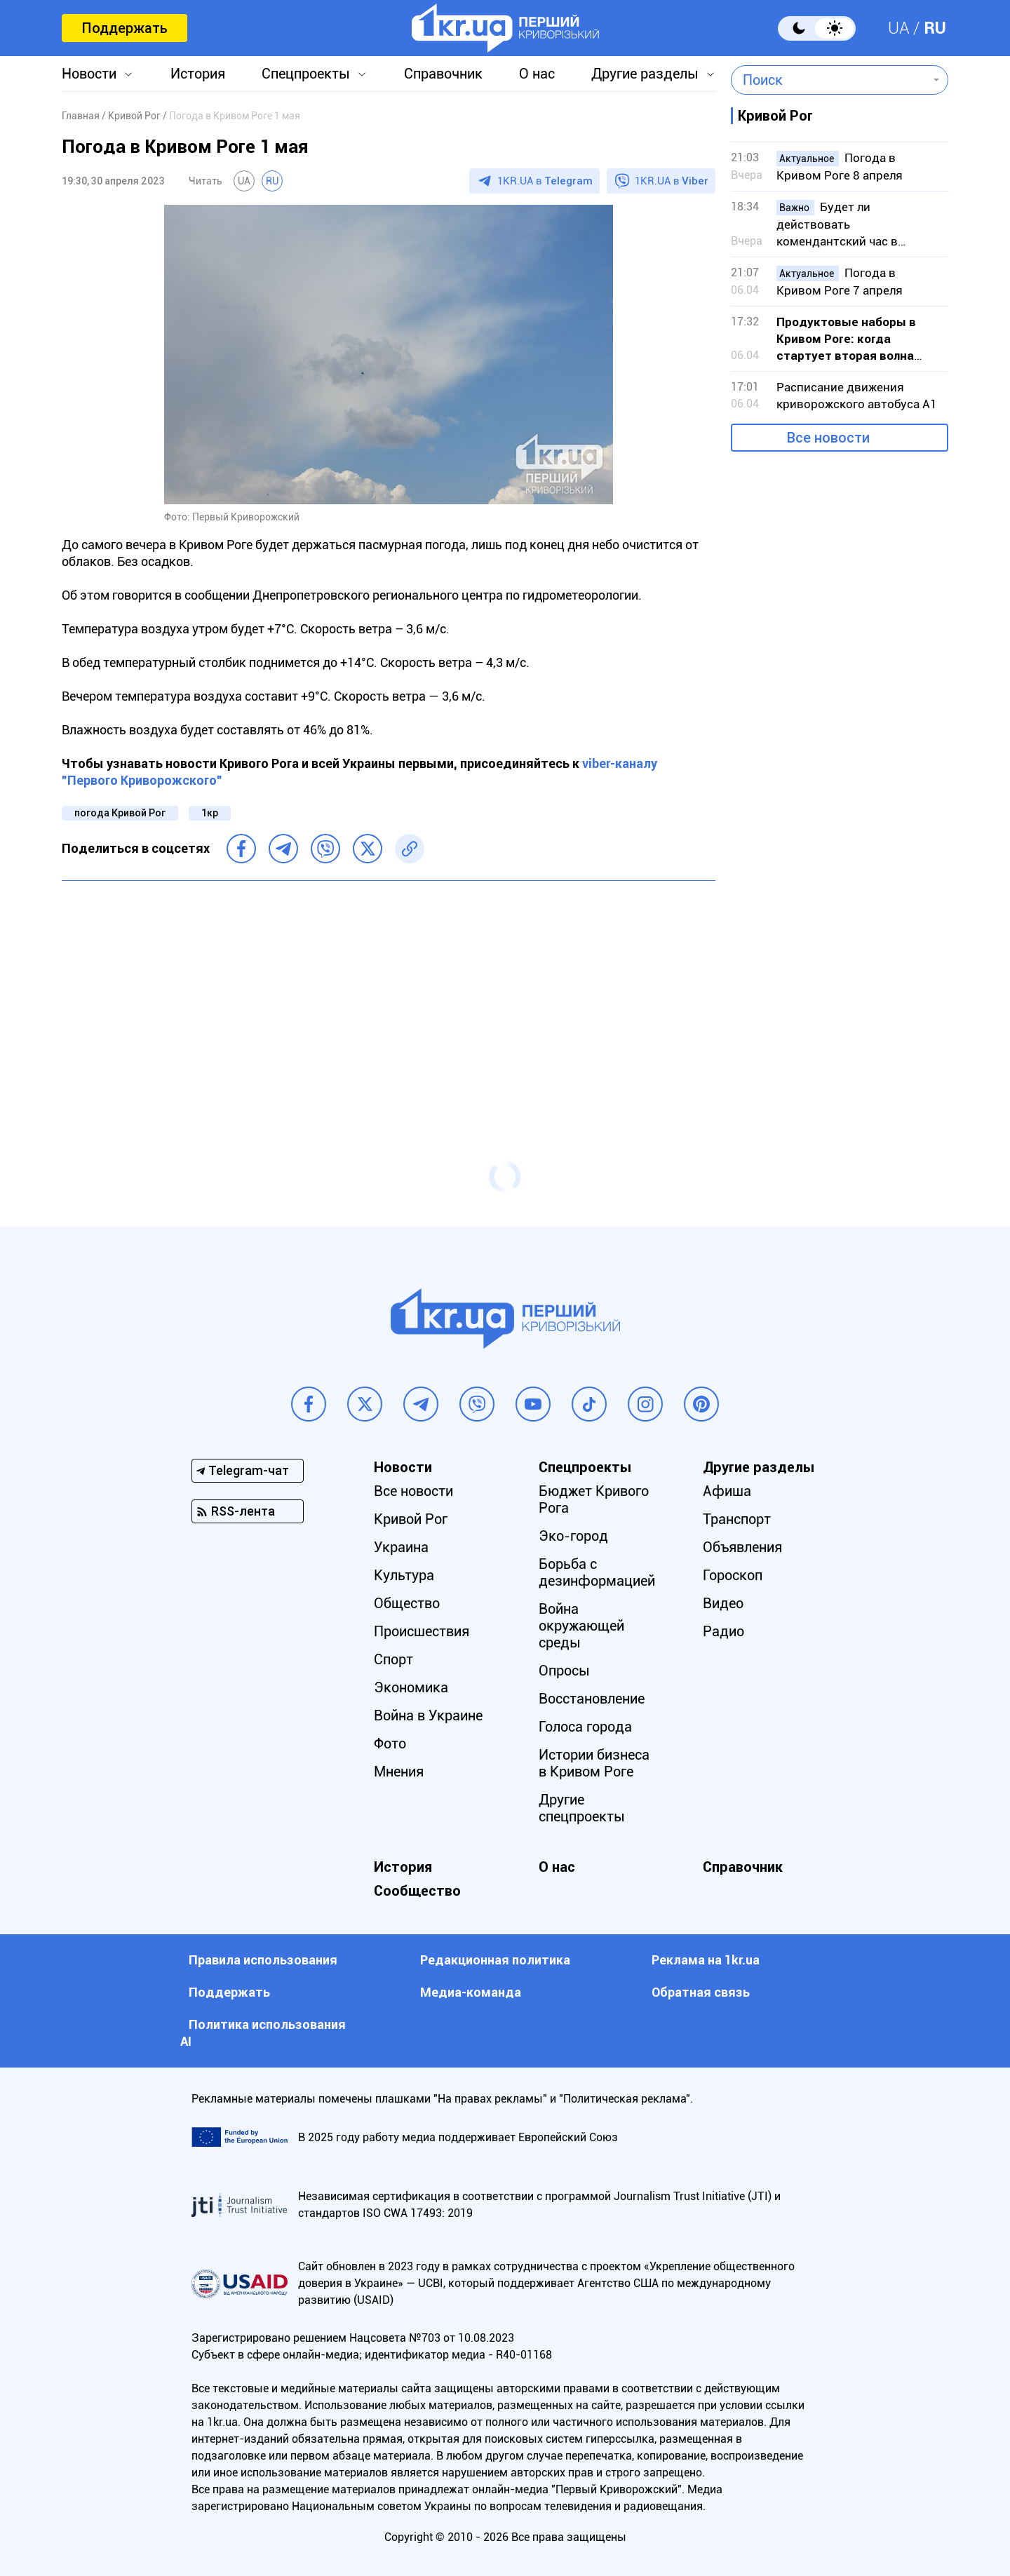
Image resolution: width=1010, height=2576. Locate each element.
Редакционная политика (495, 1960)
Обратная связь (701, 1992)
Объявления (742, 1547)
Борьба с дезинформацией (597, 1572)
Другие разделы (645, 73)
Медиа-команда (470, 1992)
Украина (401, 1547)
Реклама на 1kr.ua (706, 1960)
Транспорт (737, 1519)
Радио (723, 1631)
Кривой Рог (410, 1519)
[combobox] (829, 80)
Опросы (564, 1670)
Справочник (443, 73)
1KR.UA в (545, 181)
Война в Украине (428, 1715)
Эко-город (573, 1536)
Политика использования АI (263, 2033)
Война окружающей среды (581, 1625)
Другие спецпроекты (582, 1808)
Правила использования (263, 1960)
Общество (407, 1603)
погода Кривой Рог (120, 812)
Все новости (828, 437)
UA (899, 28)
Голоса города (585, 1726)
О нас (537, 73)
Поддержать (124, 28)
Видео (723, 1603)
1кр (209, 812)
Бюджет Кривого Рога (594, 1499)
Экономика (411, 1687)
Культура (404, 1575)
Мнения (399, 1771)
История (197, 73)
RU (935, 28)
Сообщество (417, 1890)
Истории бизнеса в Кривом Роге (594, 1763)
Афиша (727, 1491)
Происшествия (421, 1631)
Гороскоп (732, 1575)
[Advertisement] (388, 993)
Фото (390, 1743)
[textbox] (829, 80)
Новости (89, 73)
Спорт (393, 1659)
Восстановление (592, 1698)
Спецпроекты (306, 73)
